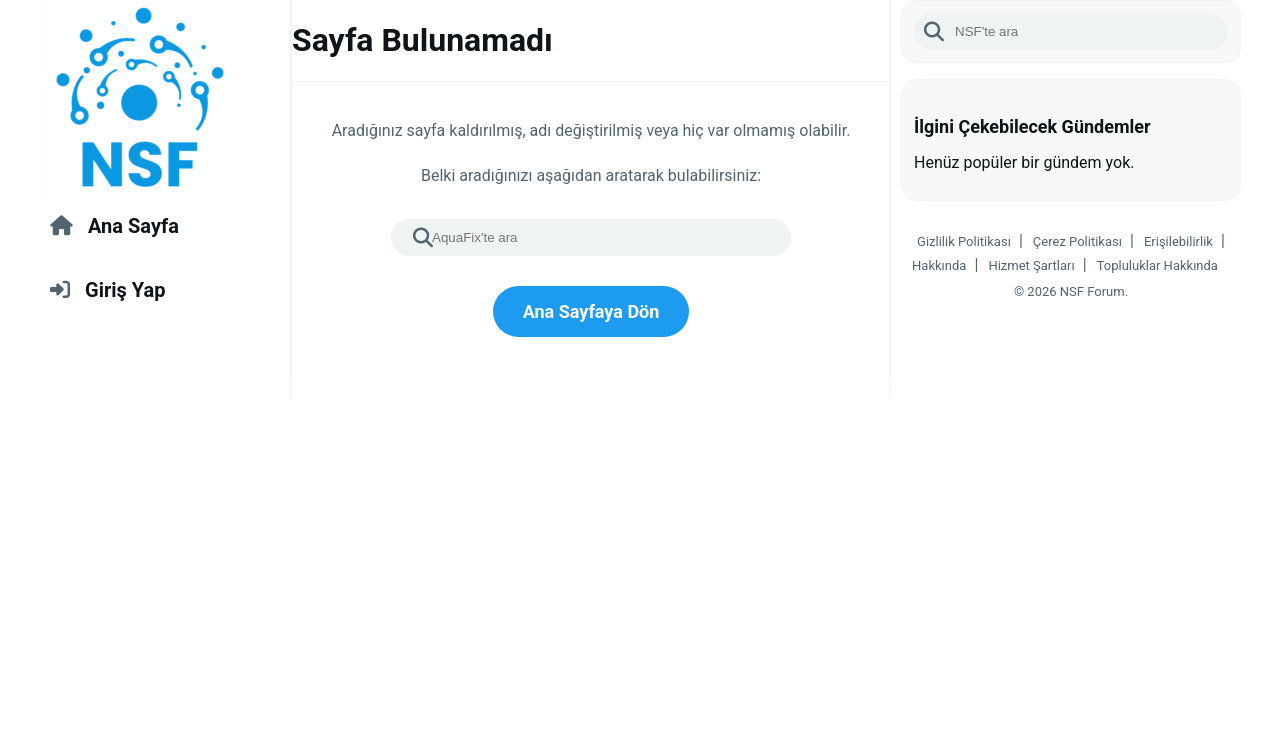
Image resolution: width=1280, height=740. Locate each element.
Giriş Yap (107, 290)
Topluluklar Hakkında (1157, 265)
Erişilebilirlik (1178, 241)
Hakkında (939, 265)
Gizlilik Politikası (964, 241)
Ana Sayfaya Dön (591, 311)
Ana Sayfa (114, 226)
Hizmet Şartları (1031, 265)
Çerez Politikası (1077, 241)
